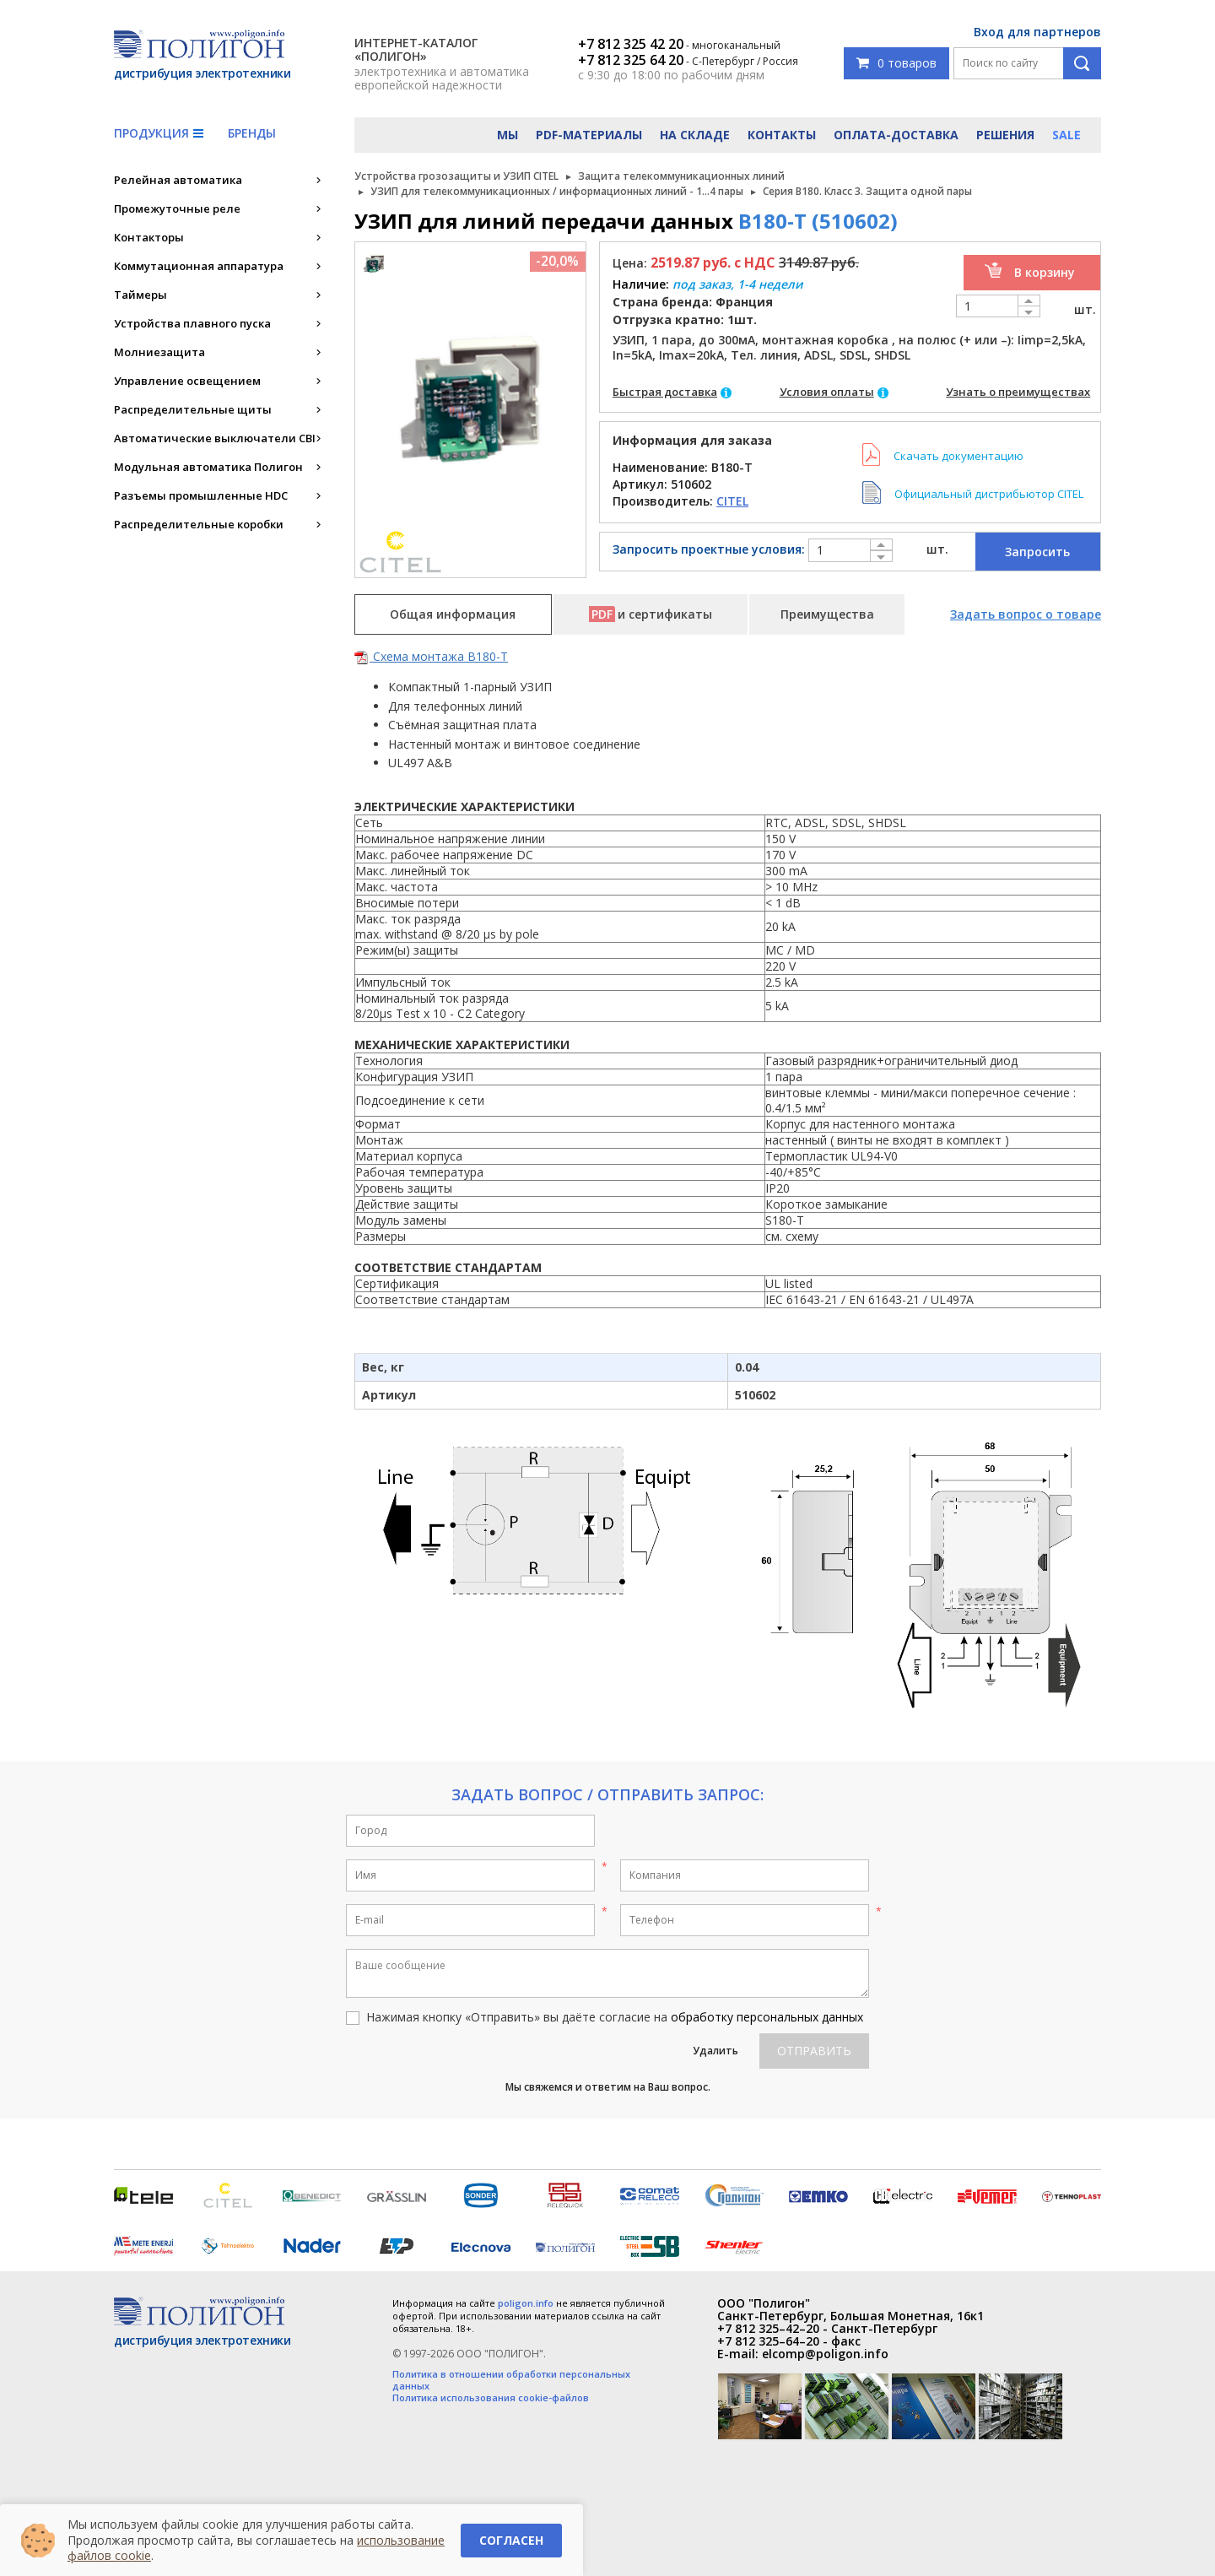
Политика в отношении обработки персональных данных (511, 2380)
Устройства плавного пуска (192, 323)
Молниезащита (159, 352)
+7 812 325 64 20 (630, 60)
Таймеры (140, 294)
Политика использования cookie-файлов (490, 2398)
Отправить (814, 2051)
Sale (1066, 135)
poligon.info (526, 2303)
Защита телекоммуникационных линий (681, 176)
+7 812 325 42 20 (630, 44)
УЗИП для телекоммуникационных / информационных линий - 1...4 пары (556, 191)
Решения (1005, 135)
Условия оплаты (827, 391)
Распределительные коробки (199, 524)
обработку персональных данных (767, 2017)
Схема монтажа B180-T (431, 656)
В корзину (1044, 272)
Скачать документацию (958, 455)
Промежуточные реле (177, 208)
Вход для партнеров (1037, 32)
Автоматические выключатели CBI (215, 438)
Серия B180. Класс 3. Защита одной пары (867, 191)
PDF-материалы (589, 135)
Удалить (715, 2050)
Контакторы (149, 237)
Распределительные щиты (193, 409)
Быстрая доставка (665, 391)
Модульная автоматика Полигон (208, 467)
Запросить (1037, 552)
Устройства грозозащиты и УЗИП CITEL (456, 176)
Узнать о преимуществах (1018, 391)
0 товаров (896, 63)
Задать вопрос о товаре (1025, 614)
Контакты (782, 135)
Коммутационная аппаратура (199, 266)
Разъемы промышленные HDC (201, 495)
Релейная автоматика (178, 180)
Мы (507, 135)
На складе (695, 135)
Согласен (511, 2540)
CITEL (732, 501)
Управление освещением (187, 381)
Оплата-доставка (896, 135)
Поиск (1082, 63)
